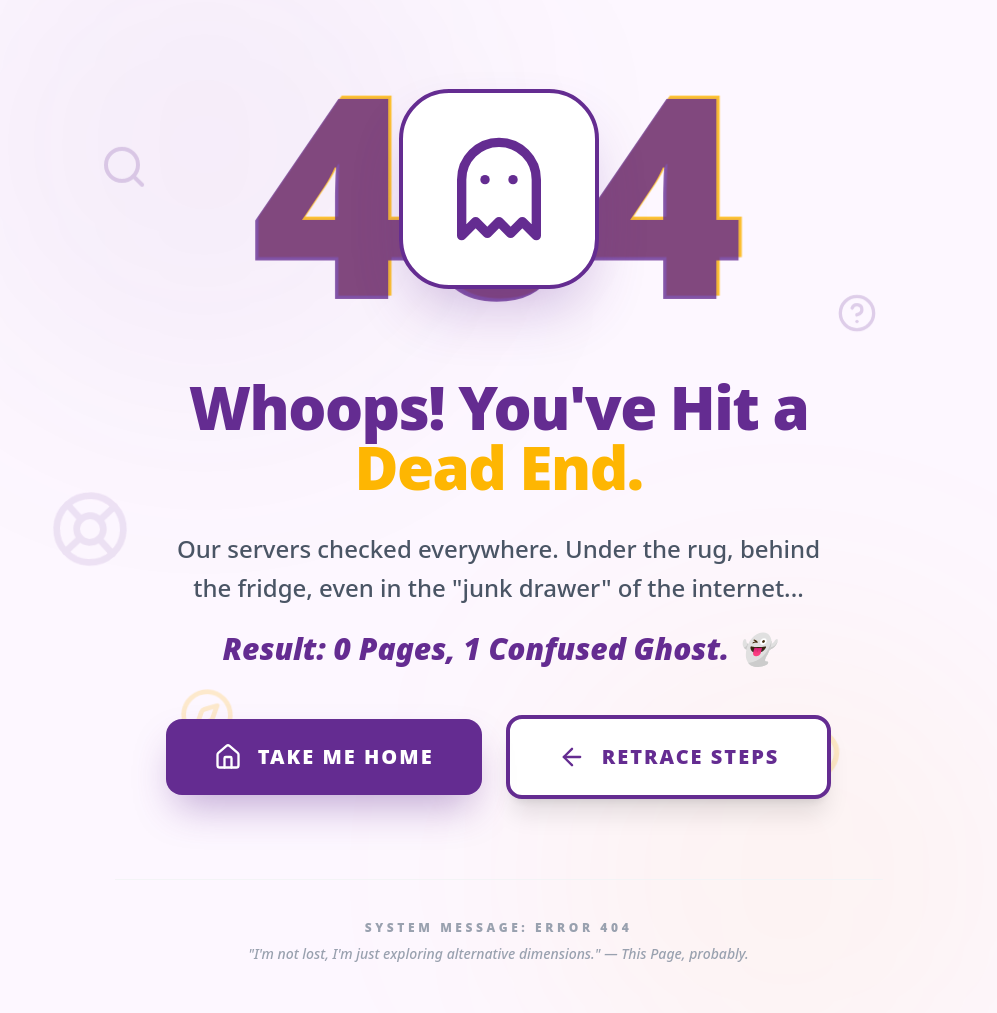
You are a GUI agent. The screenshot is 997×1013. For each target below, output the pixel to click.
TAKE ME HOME (324, 757)
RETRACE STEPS (669, 757)
